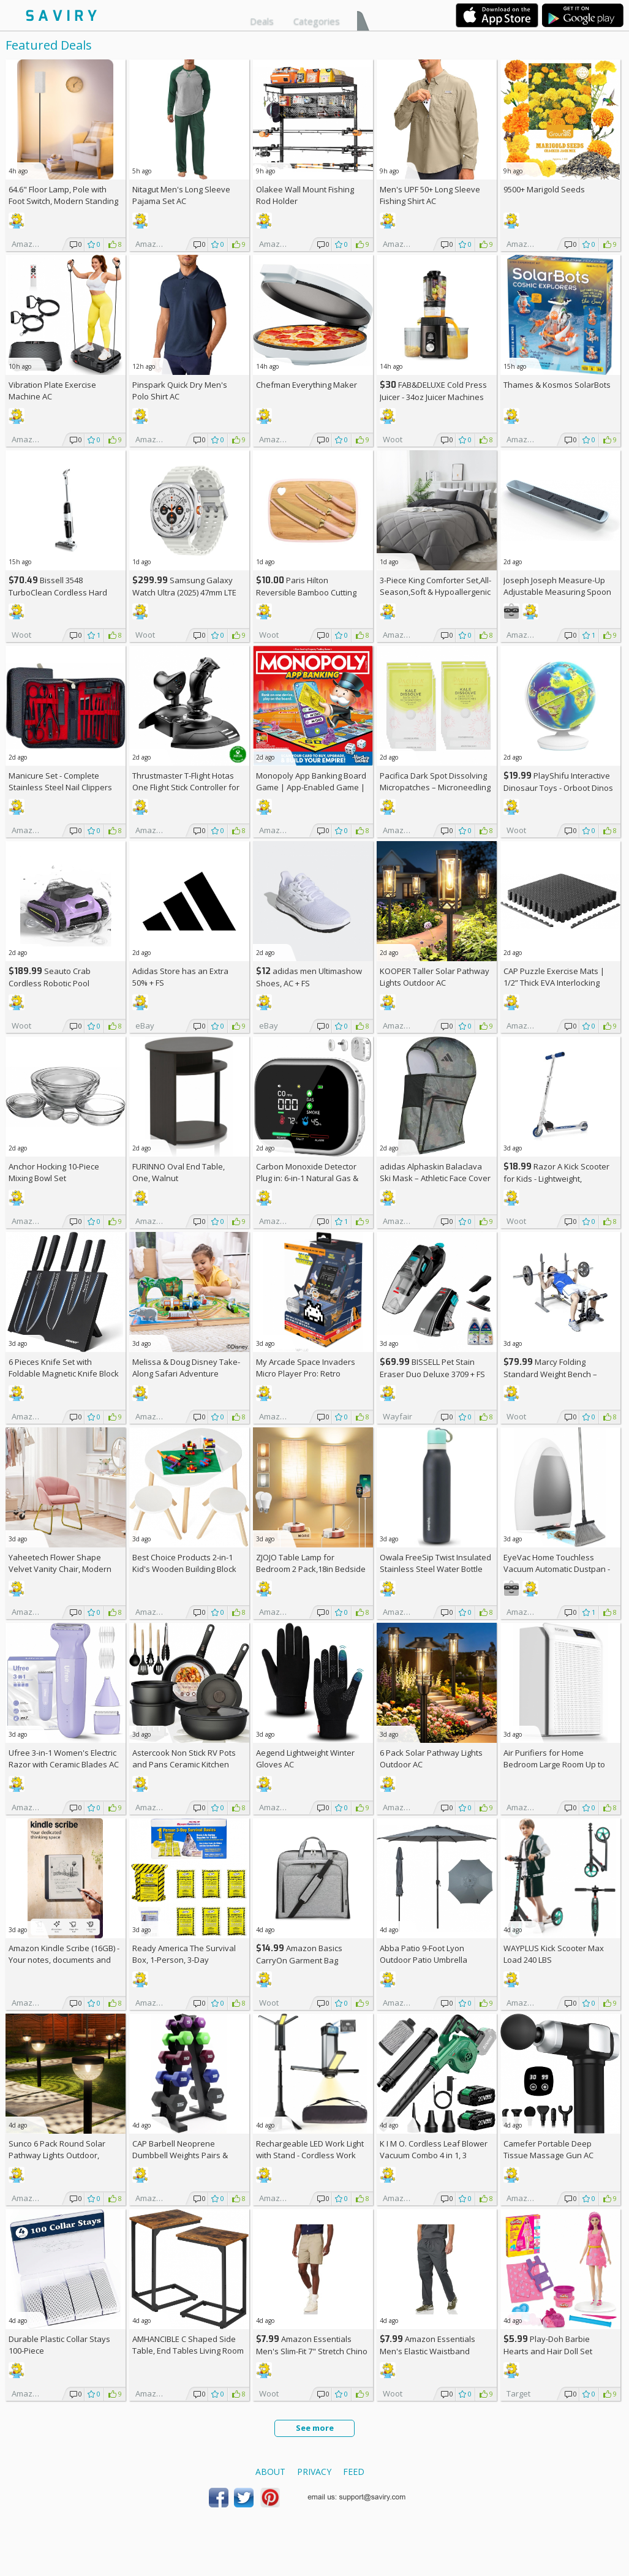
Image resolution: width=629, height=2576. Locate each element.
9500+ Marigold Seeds (544, 189)
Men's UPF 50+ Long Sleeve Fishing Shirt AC (430, 195)
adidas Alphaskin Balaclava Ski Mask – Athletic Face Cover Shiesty (435, 1178)
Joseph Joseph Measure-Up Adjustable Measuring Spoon (557, 586)
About (270, 2471)
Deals (262, 21)
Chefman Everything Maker (306, 384)
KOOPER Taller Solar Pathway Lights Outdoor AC (434, 976)
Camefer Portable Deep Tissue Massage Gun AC (548, 2149)
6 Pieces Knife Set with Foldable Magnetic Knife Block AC (64, 1373)
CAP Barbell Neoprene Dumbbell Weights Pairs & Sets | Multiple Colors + (180, 2155)
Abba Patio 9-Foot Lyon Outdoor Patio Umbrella (423, 1954)
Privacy (314, 2471)
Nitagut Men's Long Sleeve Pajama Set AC (181, 195)
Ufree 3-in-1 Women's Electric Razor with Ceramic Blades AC (64, 1758)
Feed (353, 2471)
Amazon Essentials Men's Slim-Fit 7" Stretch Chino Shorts (311, 2350)
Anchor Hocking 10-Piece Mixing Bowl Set (54, 1172)
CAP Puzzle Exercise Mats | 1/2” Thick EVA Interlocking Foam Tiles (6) (554, 982)
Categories (316, 21)
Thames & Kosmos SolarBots (557, 384)
